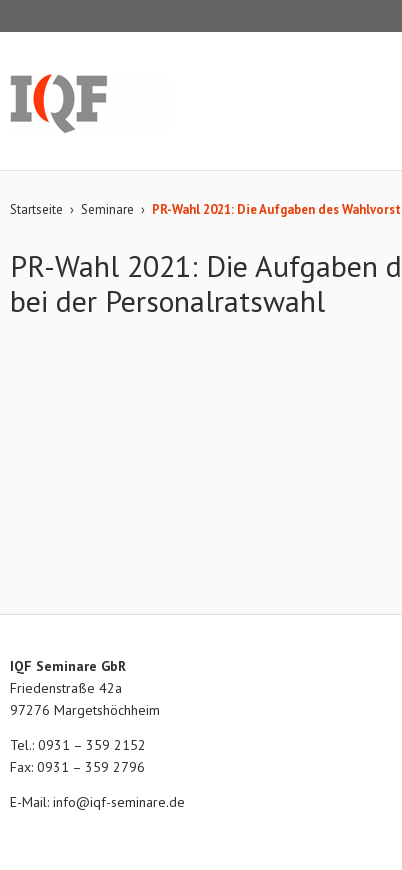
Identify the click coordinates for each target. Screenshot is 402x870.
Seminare (107, 209)
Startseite (36, 209)
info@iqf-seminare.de (119, 802)
